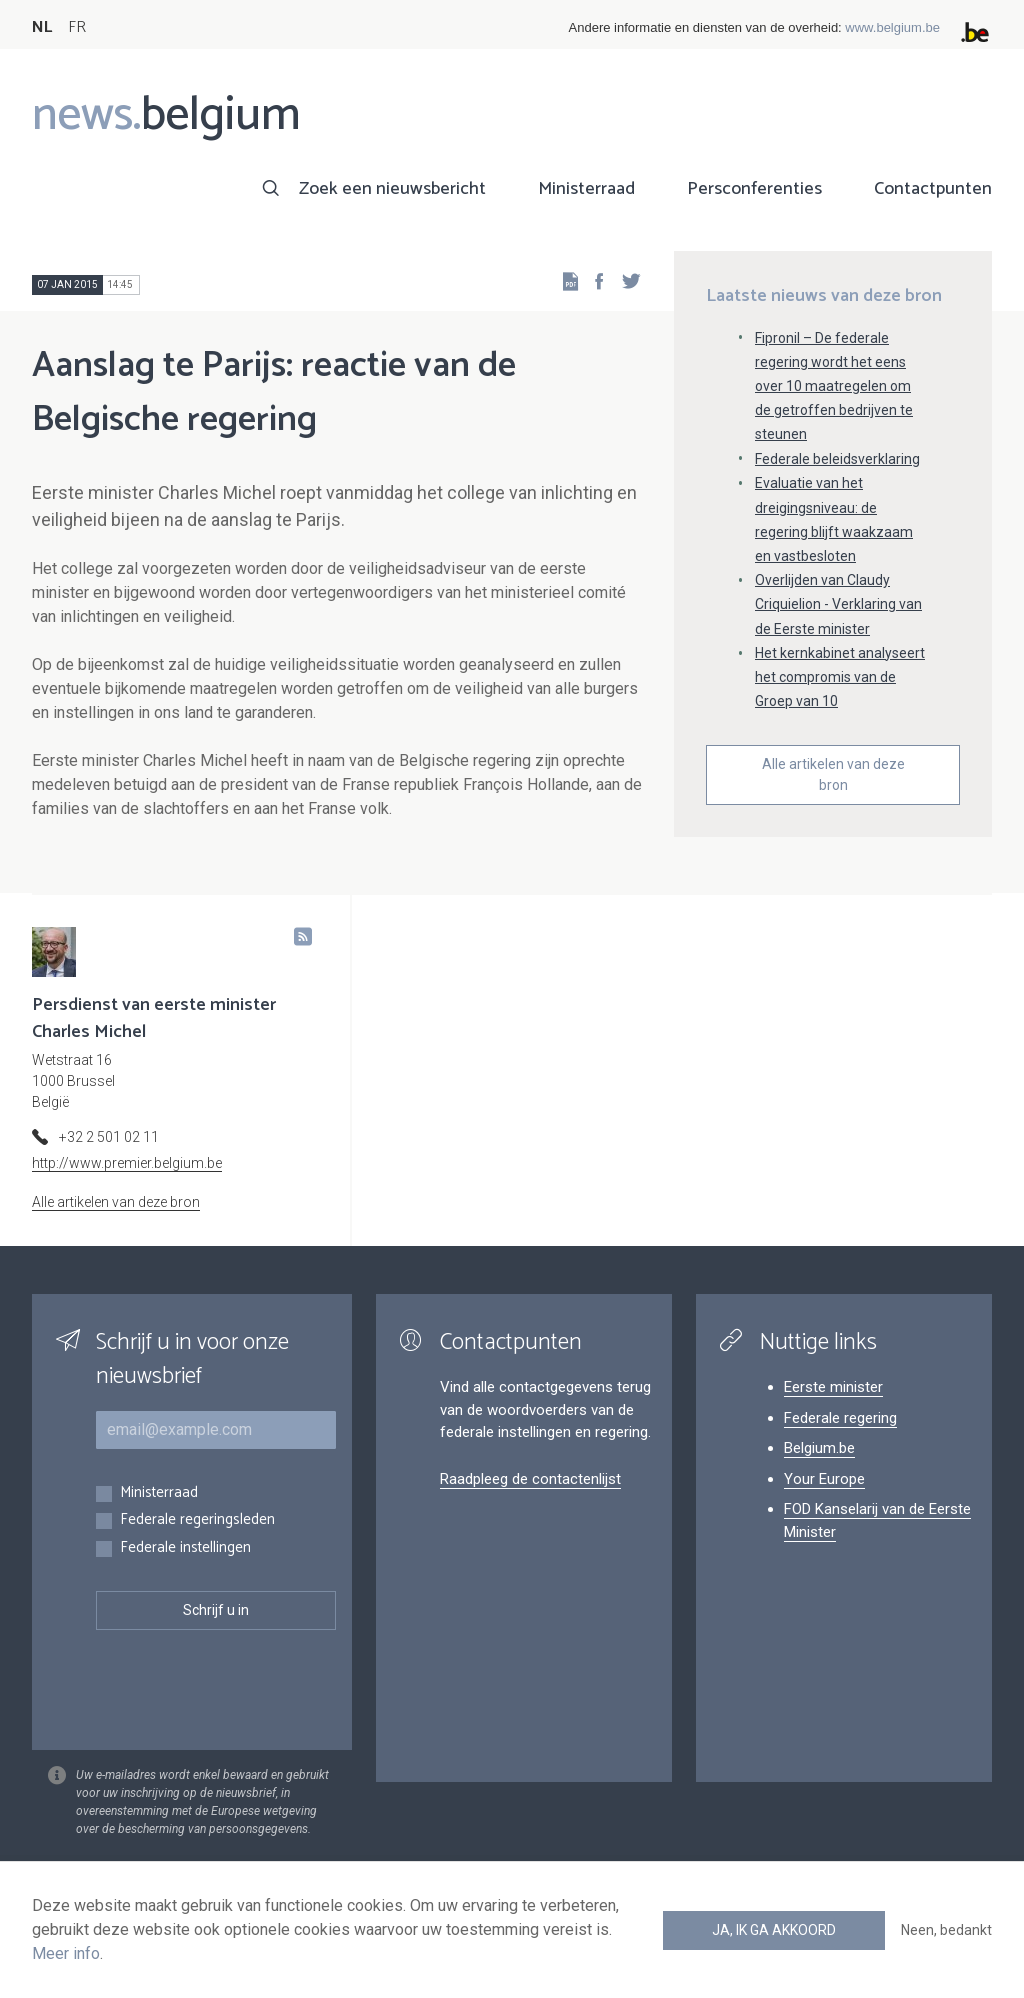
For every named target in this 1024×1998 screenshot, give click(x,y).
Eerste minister (833, 1387)
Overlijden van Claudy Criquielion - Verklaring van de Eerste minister (838, 604)
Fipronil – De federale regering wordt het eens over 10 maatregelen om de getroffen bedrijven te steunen (834, 386)
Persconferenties (754, 189)
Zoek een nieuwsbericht (392, 189)
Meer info (66, 1953)
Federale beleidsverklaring (837, 459)
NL (42, 27)
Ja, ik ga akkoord (774, 1930)
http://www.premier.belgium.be (127, 1163)
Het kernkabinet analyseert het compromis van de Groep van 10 (840, 677)
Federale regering (840, 1418)
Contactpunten (933, 189)
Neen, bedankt (946, 1930)
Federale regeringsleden (197, 1520)
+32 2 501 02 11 (109, 1137)
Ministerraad (586, 189)
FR (77, 27)
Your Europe (824, 1479)
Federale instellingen (185, 1548)
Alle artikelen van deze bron (833, 774)
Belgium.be (819, 1448)
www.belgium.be (892, 27)
